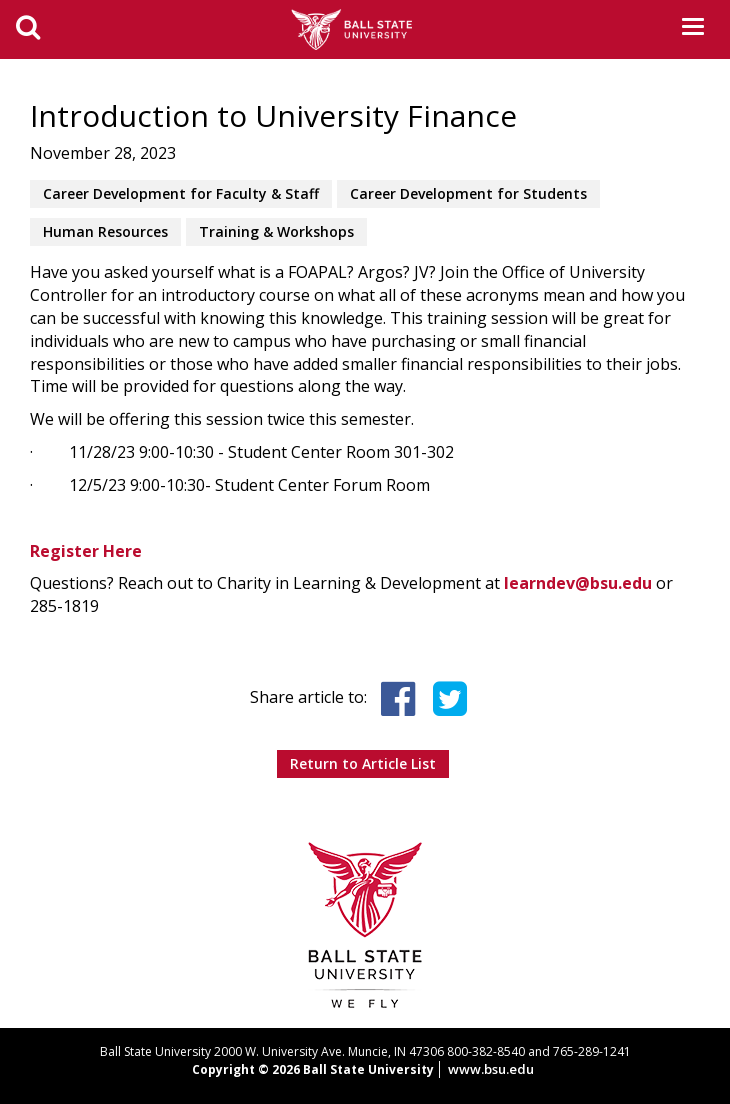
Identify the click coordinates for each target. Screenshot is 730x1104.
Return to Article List (363, 763)
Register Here (86, 551)
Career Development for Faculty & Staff (181, 193)
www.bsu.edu (491, 1069)
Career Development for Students (468, 193)
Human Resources (105, 231)
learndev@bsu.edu (578, 583)
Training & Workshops (276, 231)
